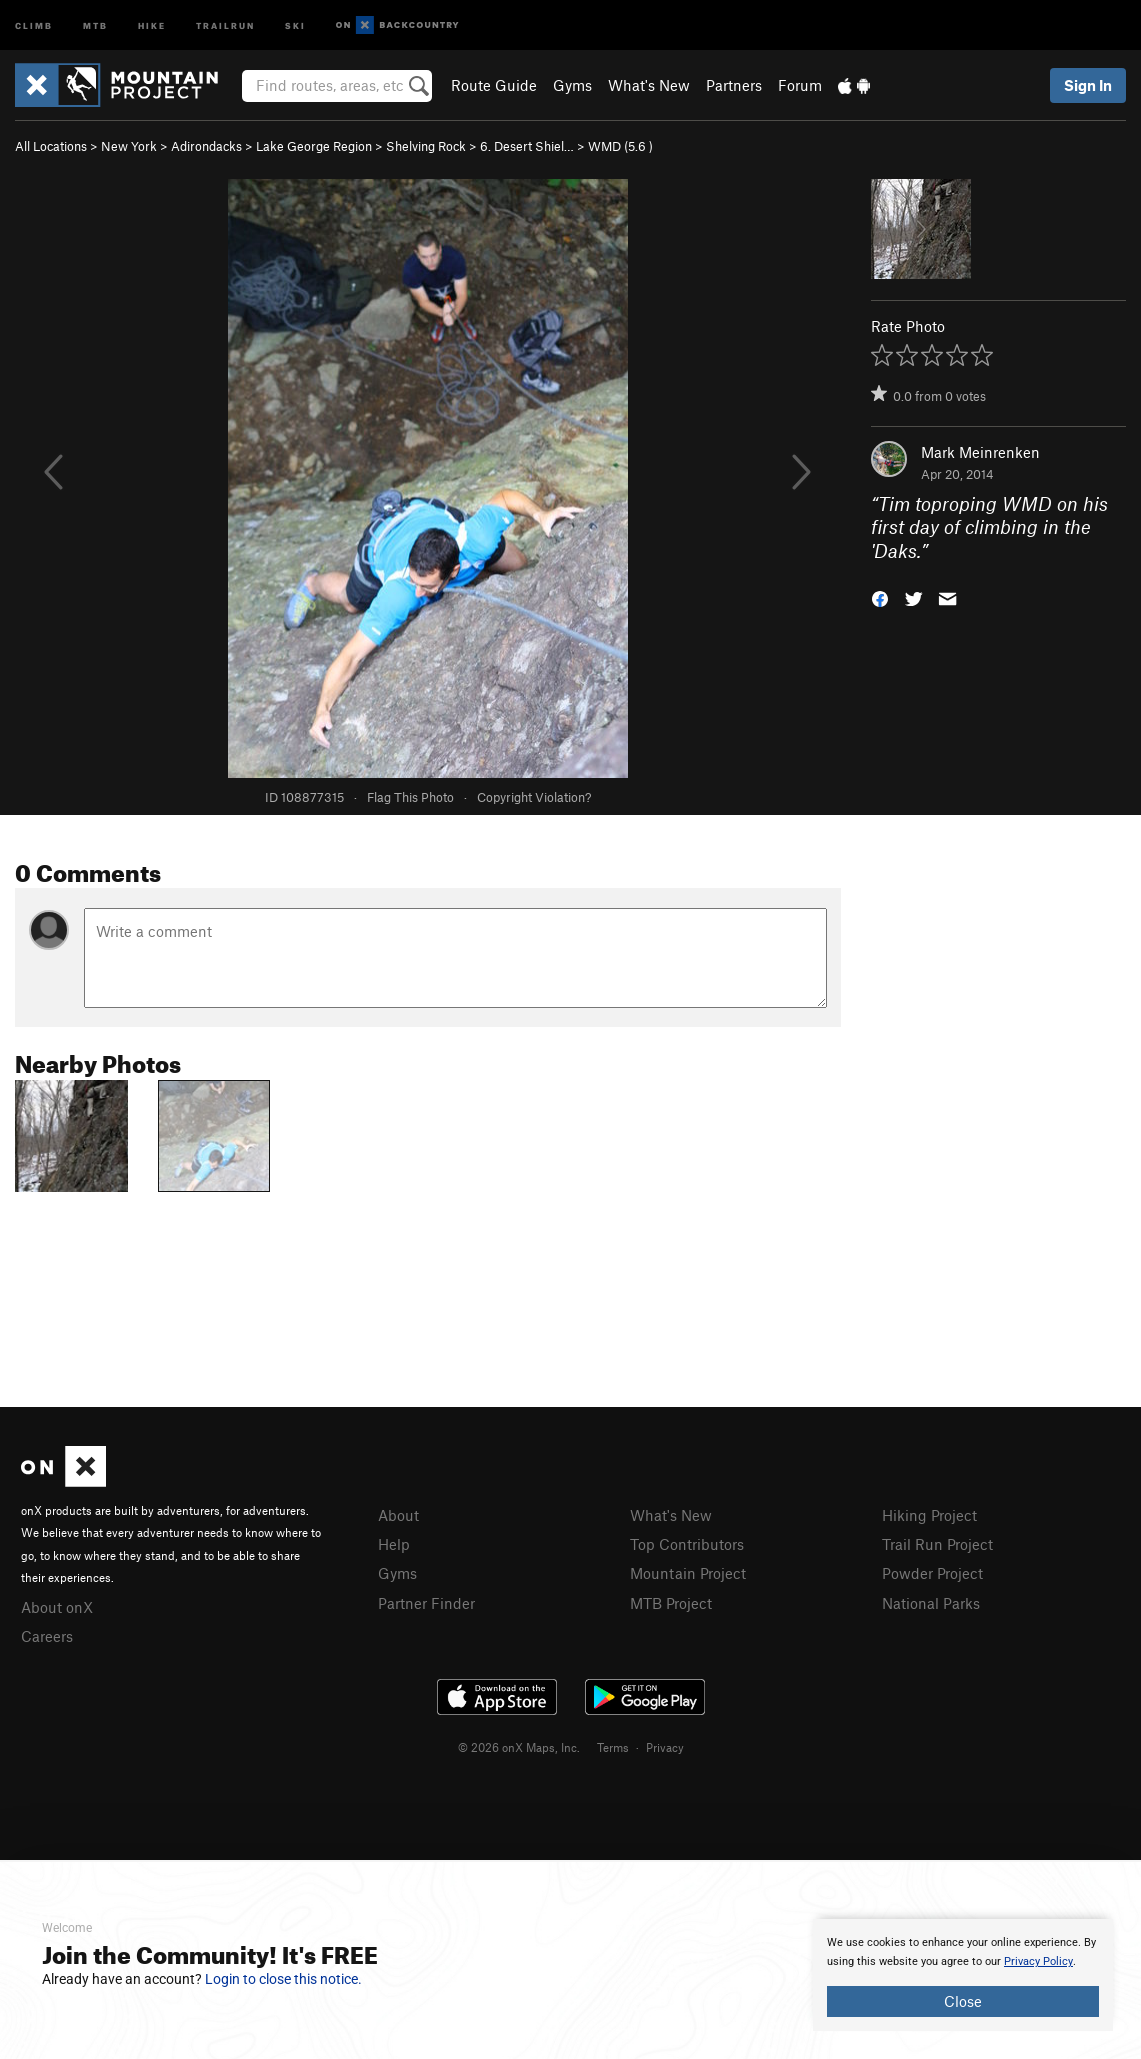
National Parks (931, 1603)
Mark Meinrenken (980, 452)
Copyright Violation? (534, 797)
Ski (295, 24)
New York (129, 146)
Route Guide (494, 85)
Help (394, 1544)
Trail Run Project (937, 1544)
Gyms (572, 85)
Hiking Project (929, 1515)
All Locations (51, 146)
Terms (613, 1747)
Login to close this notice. (283, 1979)
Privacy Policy (1038, 1961)
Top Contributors (687, 1544)
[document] (963, 1975)
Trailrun (225, 24)
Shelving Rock (426, 146)
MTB (95, 24)
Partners (734, 85)
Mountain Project (688, 1573)
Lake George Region (314, 146)
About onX (57, 1607)
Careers (47, 1636)
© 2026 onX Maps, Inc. (519, 1747)
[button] (880, 597)
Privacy (665, 1747)
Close (963, 2001)
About (398, 1515)
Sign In (1088, 85)
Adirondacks (206, 146)
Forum (800, 85)
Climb (34, 24)
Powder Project (932, 1573)
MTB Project (671, 1603)
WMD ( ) (620, 146)
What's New (649, 85)
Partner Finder (426, 1603)
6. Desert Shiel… (527, 146)
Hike (152, 24)
